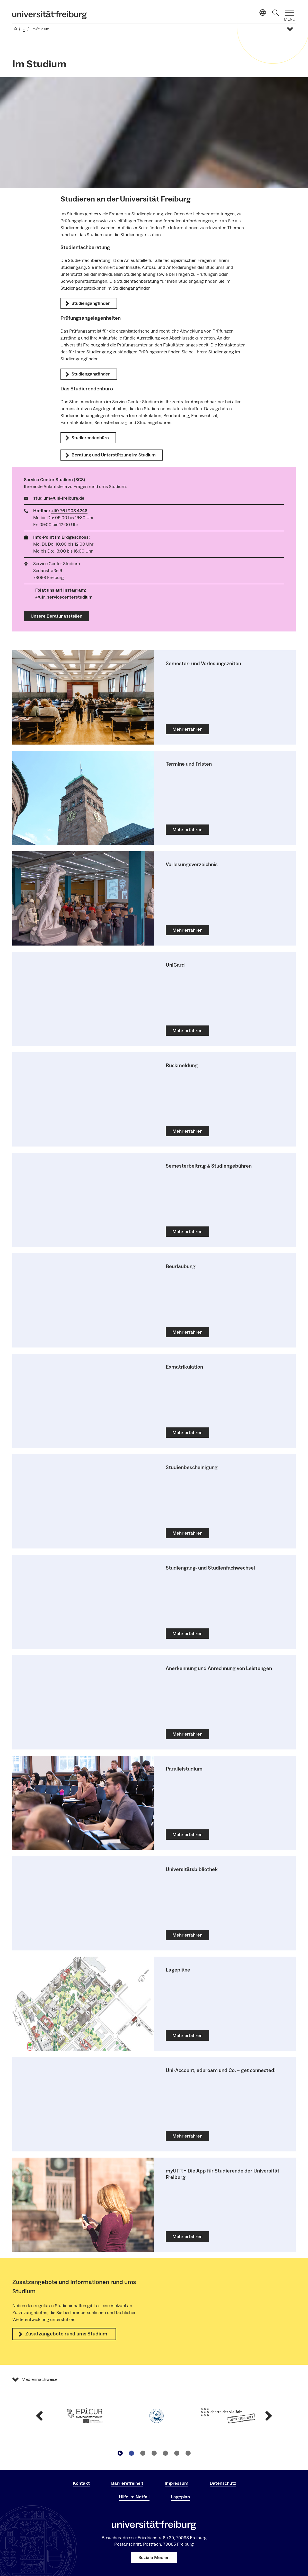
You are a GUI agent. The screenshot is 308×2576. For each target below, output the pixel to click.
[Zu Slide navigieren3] (154, 2453)
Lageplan (180, 2497)
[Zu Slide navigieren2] (142, 2453)
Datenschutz (223, 2483)
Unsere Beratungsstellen (56, 616)
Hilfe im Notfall (134, 2497)
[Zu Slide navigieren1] (131, 2453)
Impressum (176, 2483)
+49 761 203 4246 (69, 511)
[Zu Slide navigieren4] (165, 2453)
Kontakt (81, 2483)
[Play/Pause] (120, 2453)
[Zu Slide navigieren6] (188, 2453)
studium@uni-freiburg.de (58, 498)
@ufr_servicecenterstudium (64, 597)
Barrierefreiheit (127, 2483)
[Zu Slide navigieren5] (176, 2453)
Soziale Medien (154, 2558)
